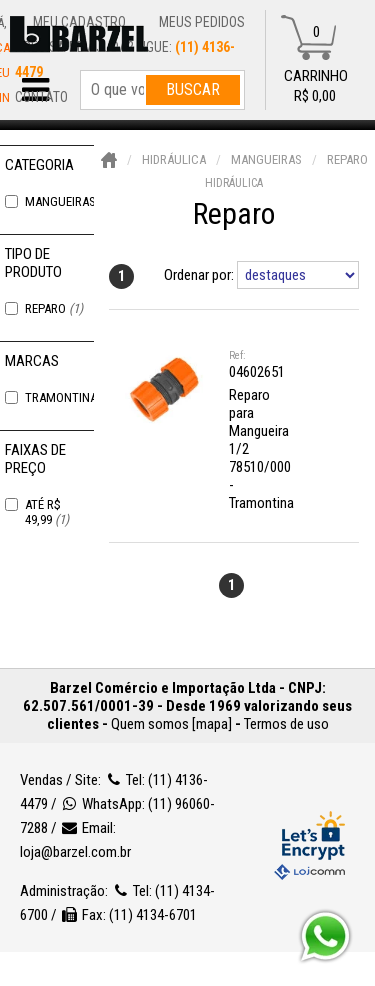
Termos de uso (286, 724)
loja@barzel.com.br (75, 852)
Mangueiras (69, 201)
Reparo (54, 308)
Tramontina (69, 397)
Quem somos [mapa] (171, 724)
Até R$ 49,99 (47, 512)
